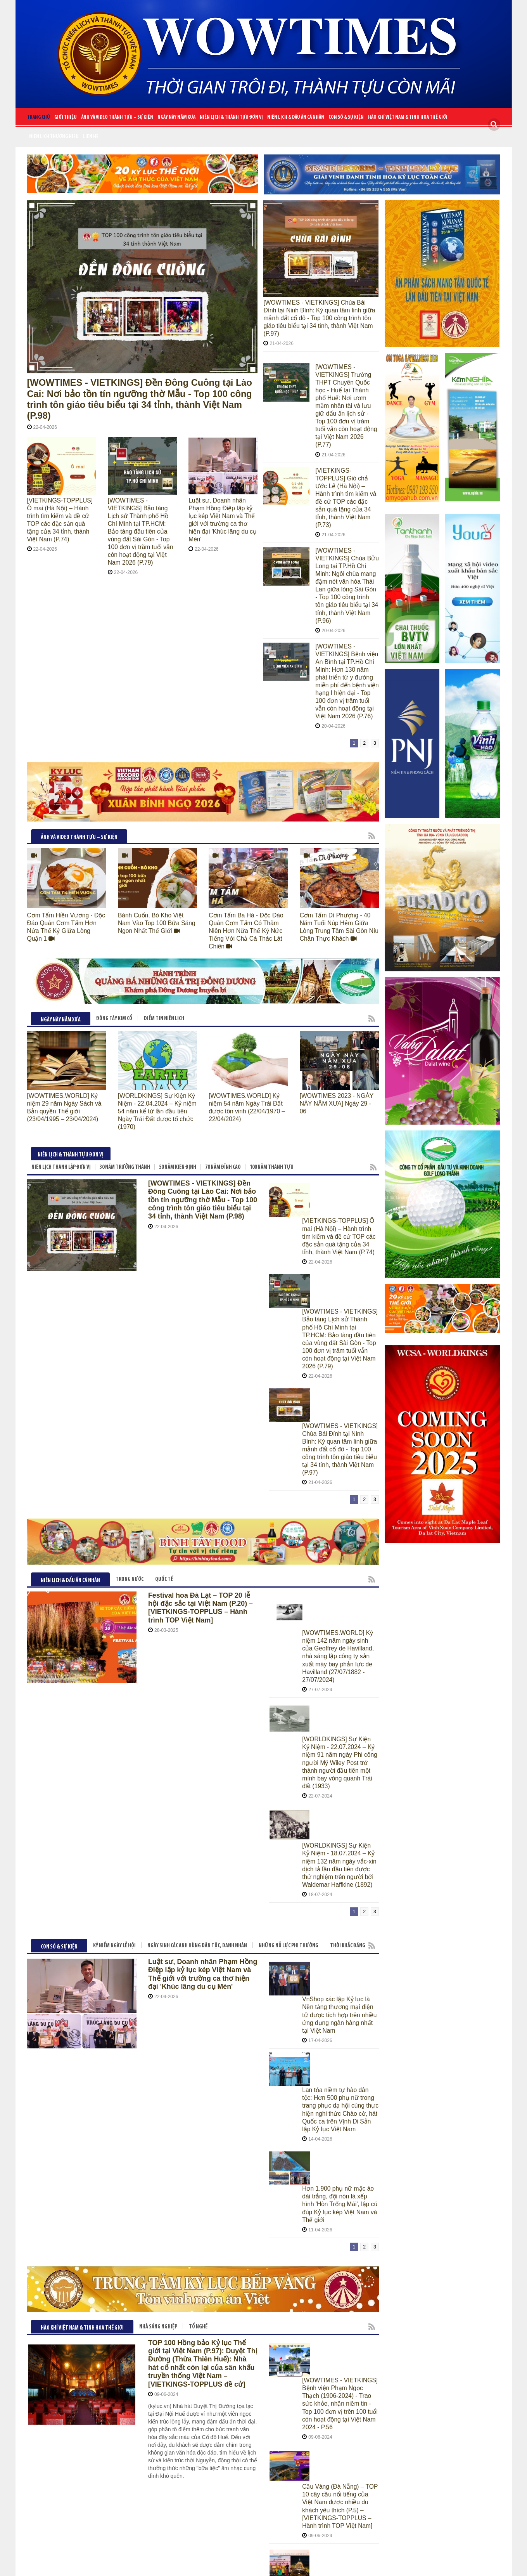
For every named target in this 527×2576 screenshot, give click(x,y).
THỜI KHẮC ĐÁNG (347, 1585)
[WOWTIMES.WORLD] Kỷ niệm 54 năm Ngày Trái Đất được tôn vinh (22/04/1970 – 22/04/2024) (247, 1015)
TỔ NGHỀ (198, 1837)
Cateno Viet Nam (270, 2564)
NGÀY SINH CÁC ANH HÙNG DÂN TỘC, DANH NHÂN (197, 1585)
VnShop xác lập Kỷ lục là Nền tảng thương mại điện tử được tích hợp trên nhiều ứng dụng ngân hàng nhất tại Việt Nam (338, 1614)
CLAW (335, 2564)
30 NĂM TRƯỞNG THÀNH (125, 1071)
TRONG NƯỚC (129, 1351)
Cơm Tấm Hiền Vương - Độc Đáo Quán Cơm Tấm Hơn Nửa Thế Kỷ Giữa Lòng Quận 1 (64, 842)
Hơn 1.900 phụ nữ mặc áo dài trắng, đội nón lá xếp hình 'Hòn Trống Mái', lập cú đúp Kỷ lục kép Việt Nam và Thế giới (339, 1720)
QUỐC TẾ (164, 1351)
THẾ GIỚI (213, 2096)
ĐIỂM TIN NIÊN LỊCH (164, 930)
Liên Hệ (90, 137)
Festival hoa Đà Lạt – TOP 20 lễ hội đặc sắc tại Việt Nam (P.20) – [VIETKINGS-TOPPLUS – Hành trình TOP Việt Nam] (202, 1378)
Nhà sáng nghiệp (158, 1837)
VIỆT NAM (182, 2096)
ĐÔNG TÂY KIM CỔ (114, 930)
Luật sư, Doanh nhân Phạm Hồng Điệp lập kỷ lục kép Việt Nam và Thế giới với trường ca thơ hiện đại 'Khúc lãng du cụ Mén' (222, 502)
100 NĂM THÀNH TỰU (272, 1071)
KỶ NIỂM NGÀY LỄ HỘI (114, 1585)
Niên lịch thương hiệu (54, 137)
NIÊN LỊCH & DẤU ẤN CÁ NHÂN (295, 117)
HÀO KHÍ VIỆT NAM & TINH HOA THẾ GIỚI (408, 117)
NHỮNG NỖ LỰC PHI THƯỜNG (288, 1585)
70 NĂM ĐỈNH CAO (223, 1071)
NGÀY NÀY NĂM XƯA (176, 117)
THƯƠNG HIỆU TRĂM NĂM (134, 2096)
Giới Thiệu (65, 117)
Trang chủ (38, 117)
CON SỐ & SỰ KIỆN (346, 117)
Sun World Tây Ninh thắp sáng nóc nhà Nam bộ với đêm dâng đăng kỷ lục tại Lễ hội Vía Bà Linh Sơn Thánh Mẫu (339, 1979)
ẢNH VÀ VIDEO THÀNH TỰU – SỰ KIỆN (117, 117)
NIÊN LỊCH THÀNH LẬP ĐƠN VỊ (61, 1071)
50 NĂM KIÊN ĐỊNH (177, 1071)
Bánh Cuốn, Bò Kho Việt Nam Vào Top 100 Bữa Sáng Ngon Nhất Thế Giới (154, 842)
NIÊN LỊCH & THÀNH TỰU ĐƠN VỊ (231, 117)
